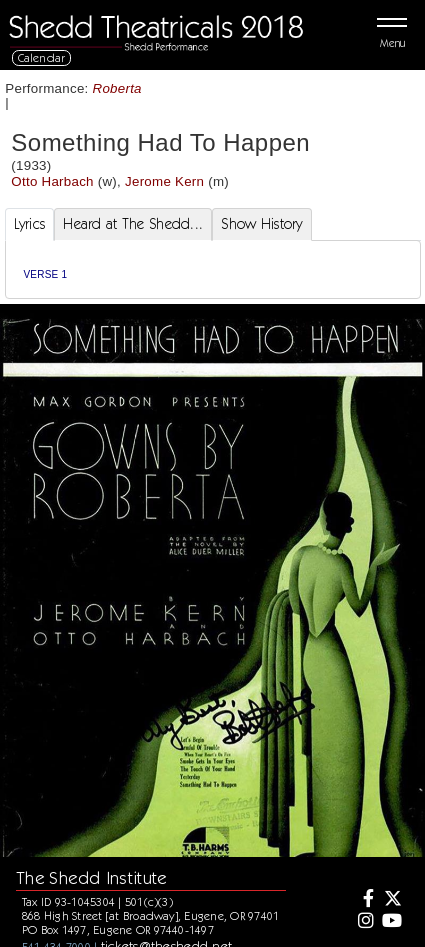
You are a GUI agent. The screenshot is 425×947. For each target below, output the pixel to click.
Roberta (117, 88)
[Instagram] (363, 922)
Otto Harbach (52, 181)
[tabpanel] (213, 269)
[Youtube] (392, 922)
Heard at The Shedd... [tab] (133, 224)
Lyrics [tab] (30, 224)
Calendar (42, 57)
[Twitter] (392, 900)
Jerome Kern (164, 181)
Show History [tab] (261, 224)
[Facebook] (363, 900)
